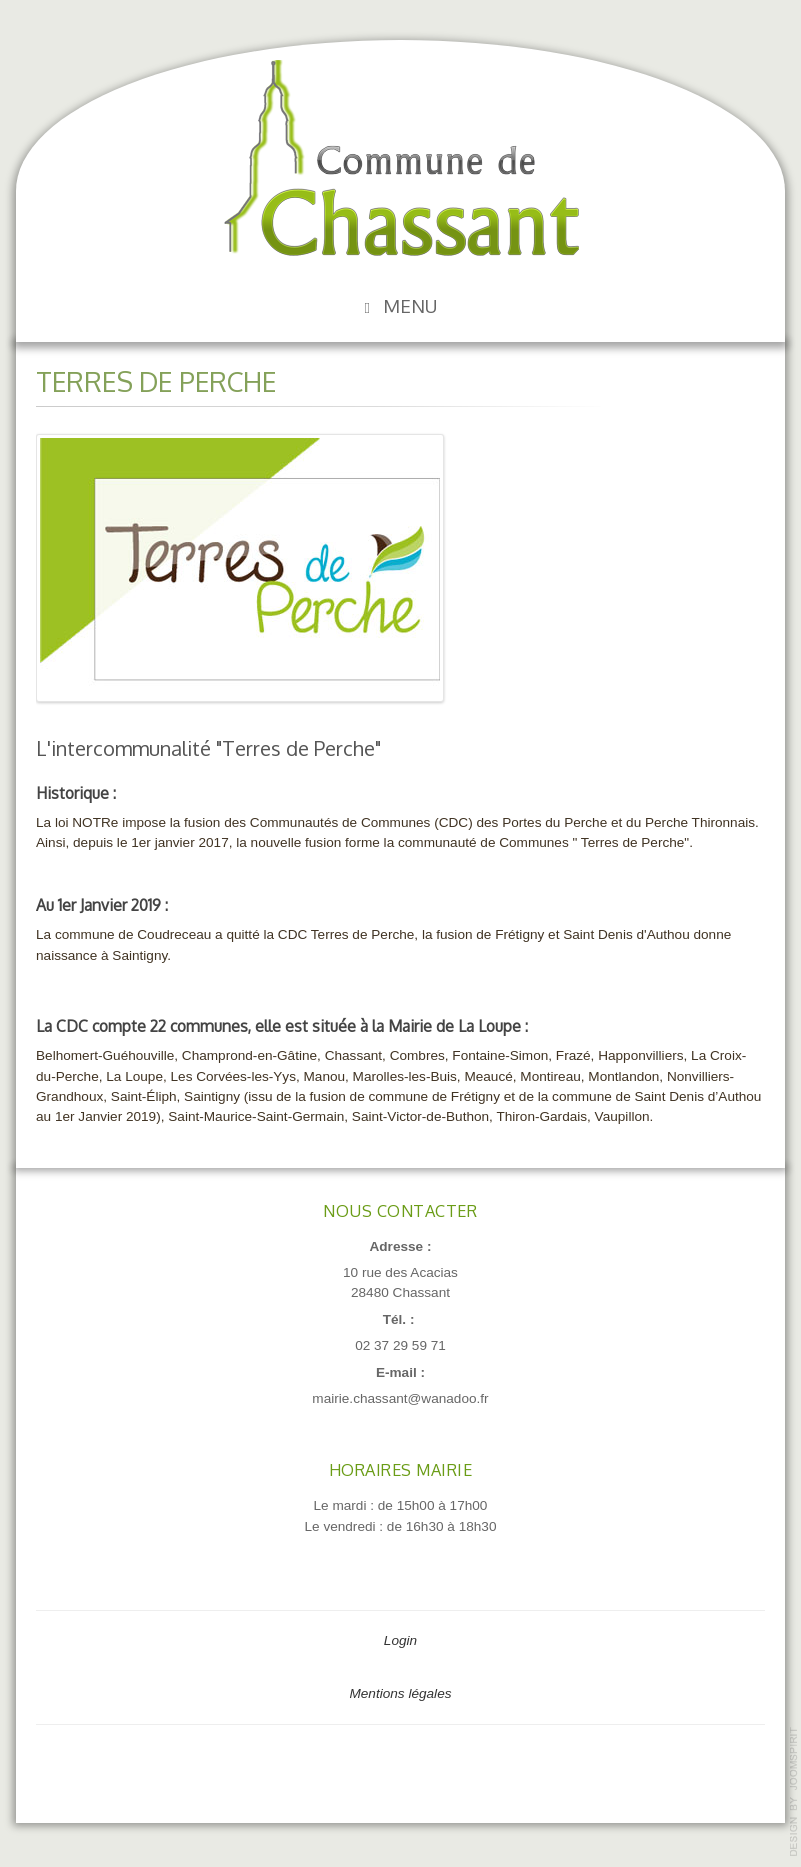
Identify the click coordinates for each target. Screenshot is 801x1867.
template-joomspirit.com (794, 1792)
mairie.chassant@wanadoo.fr (400, 1398)
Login (400, 1640)
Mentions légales (400, 1693)
